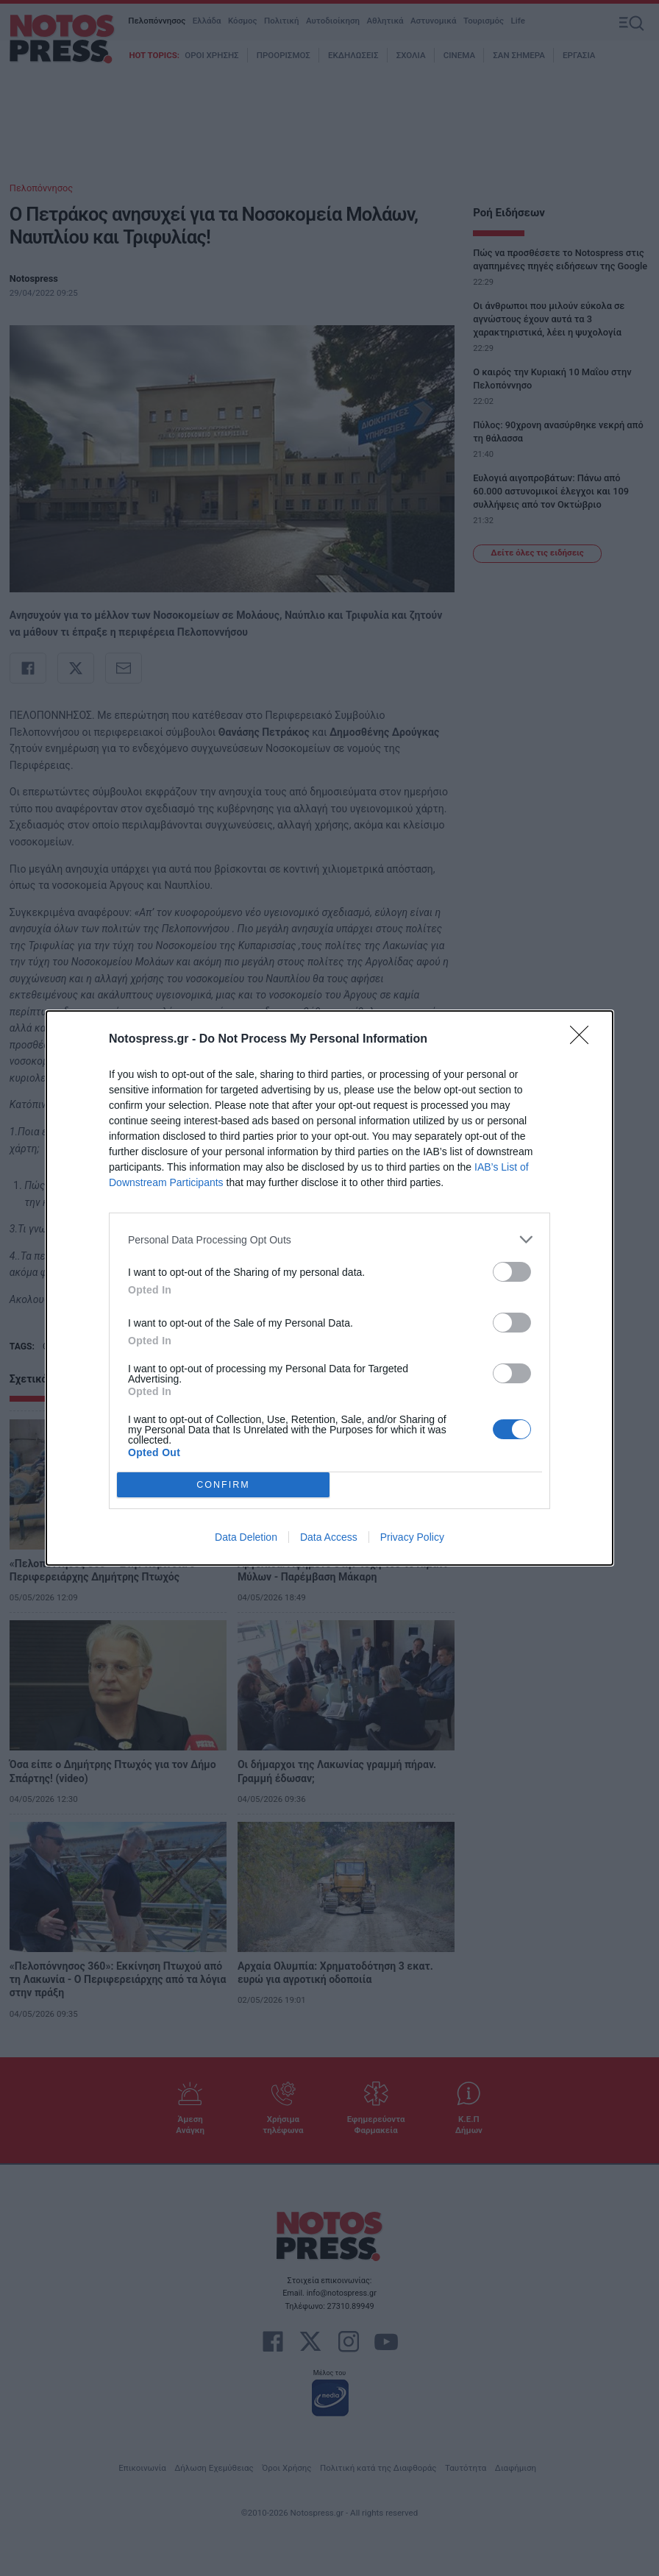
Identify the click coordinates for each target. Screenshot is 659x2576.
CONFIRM (223, 1485)
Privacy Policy (412, 1537)
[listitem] (329, 1239)
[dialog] (329, 1288)
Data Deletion (246, 1537)
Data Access (328, 1537)
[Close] (584, 1040)
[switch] (512, 1272)
